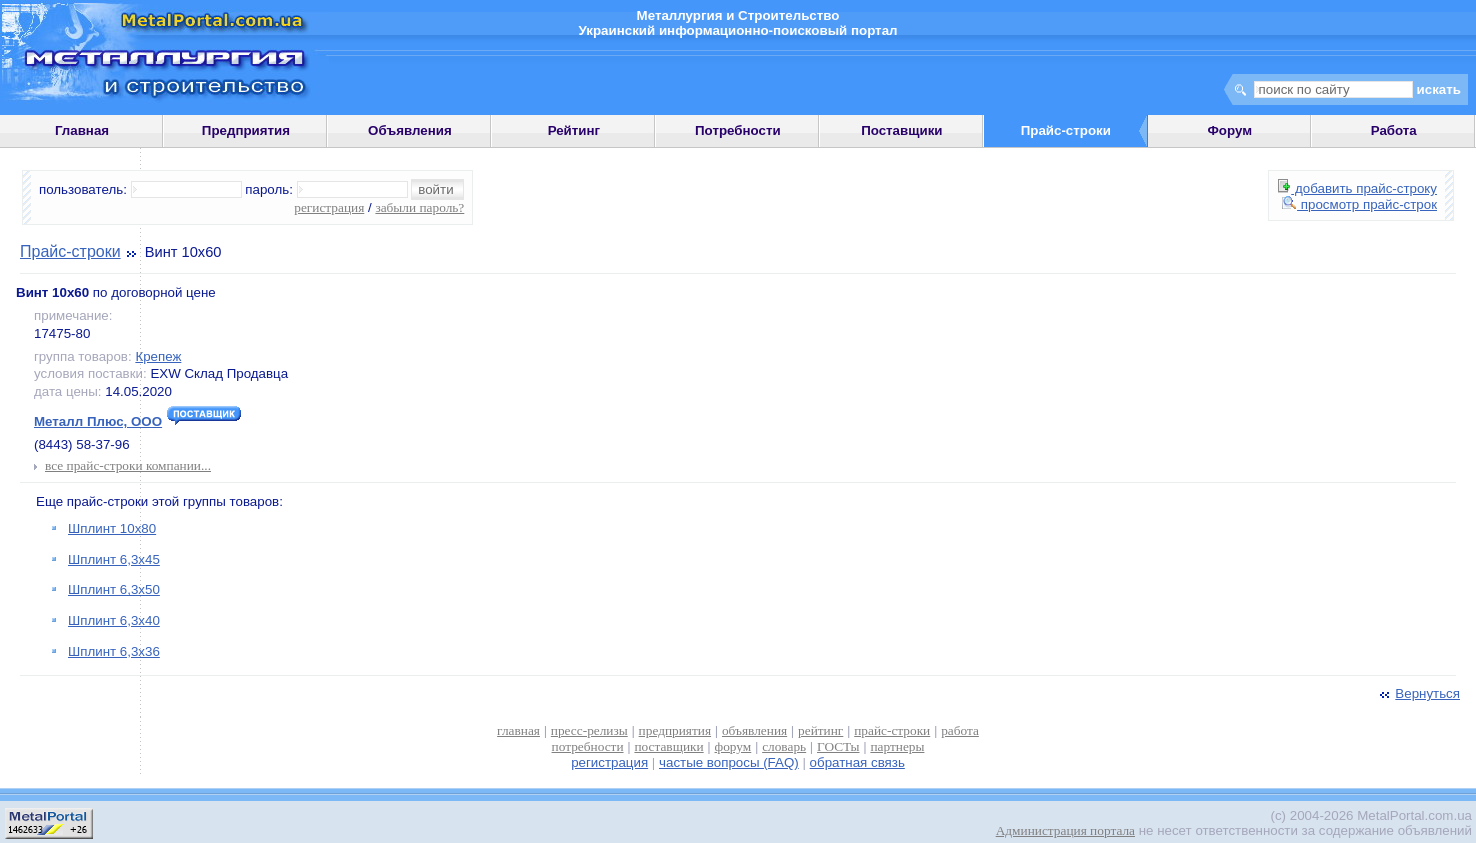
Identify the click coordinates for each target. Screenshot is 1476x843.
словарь (784, 746)
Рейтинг (574, 130)
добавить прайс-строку (1357, 188)
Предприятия (246, 130)
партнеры (897, 746)
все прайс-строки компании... (128, 465)
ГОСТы (838, 746)
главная (518, 730)
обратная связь (857, 762)
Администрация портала (1065, 830)
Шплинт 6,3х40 (114, 620)
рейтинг (820, 730)
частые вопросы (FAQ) (729, 762)
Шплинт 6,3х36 (114, 651)
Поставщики (901, 130)
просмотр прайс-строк (1359, 204)
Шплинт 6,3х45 (114, 559)
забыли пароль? (419, 207)
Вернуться (1418, 693)
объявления (754, 730)
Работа (1394, 130)
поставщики (668, 746)
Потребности (738, 130)
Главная (82, 130)
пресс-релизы (589, 730)
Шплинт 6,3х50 (114, 589)
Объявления (410, 130)
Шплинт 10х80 (112, 528)
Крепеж (158, 356)
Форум (1229, 130)
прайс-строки (892, 730)
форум (733, 746)
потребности (588, 746)
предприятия (675, 730)
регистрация (329, 207)
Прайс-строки (70, 251)
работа (960, 730)
